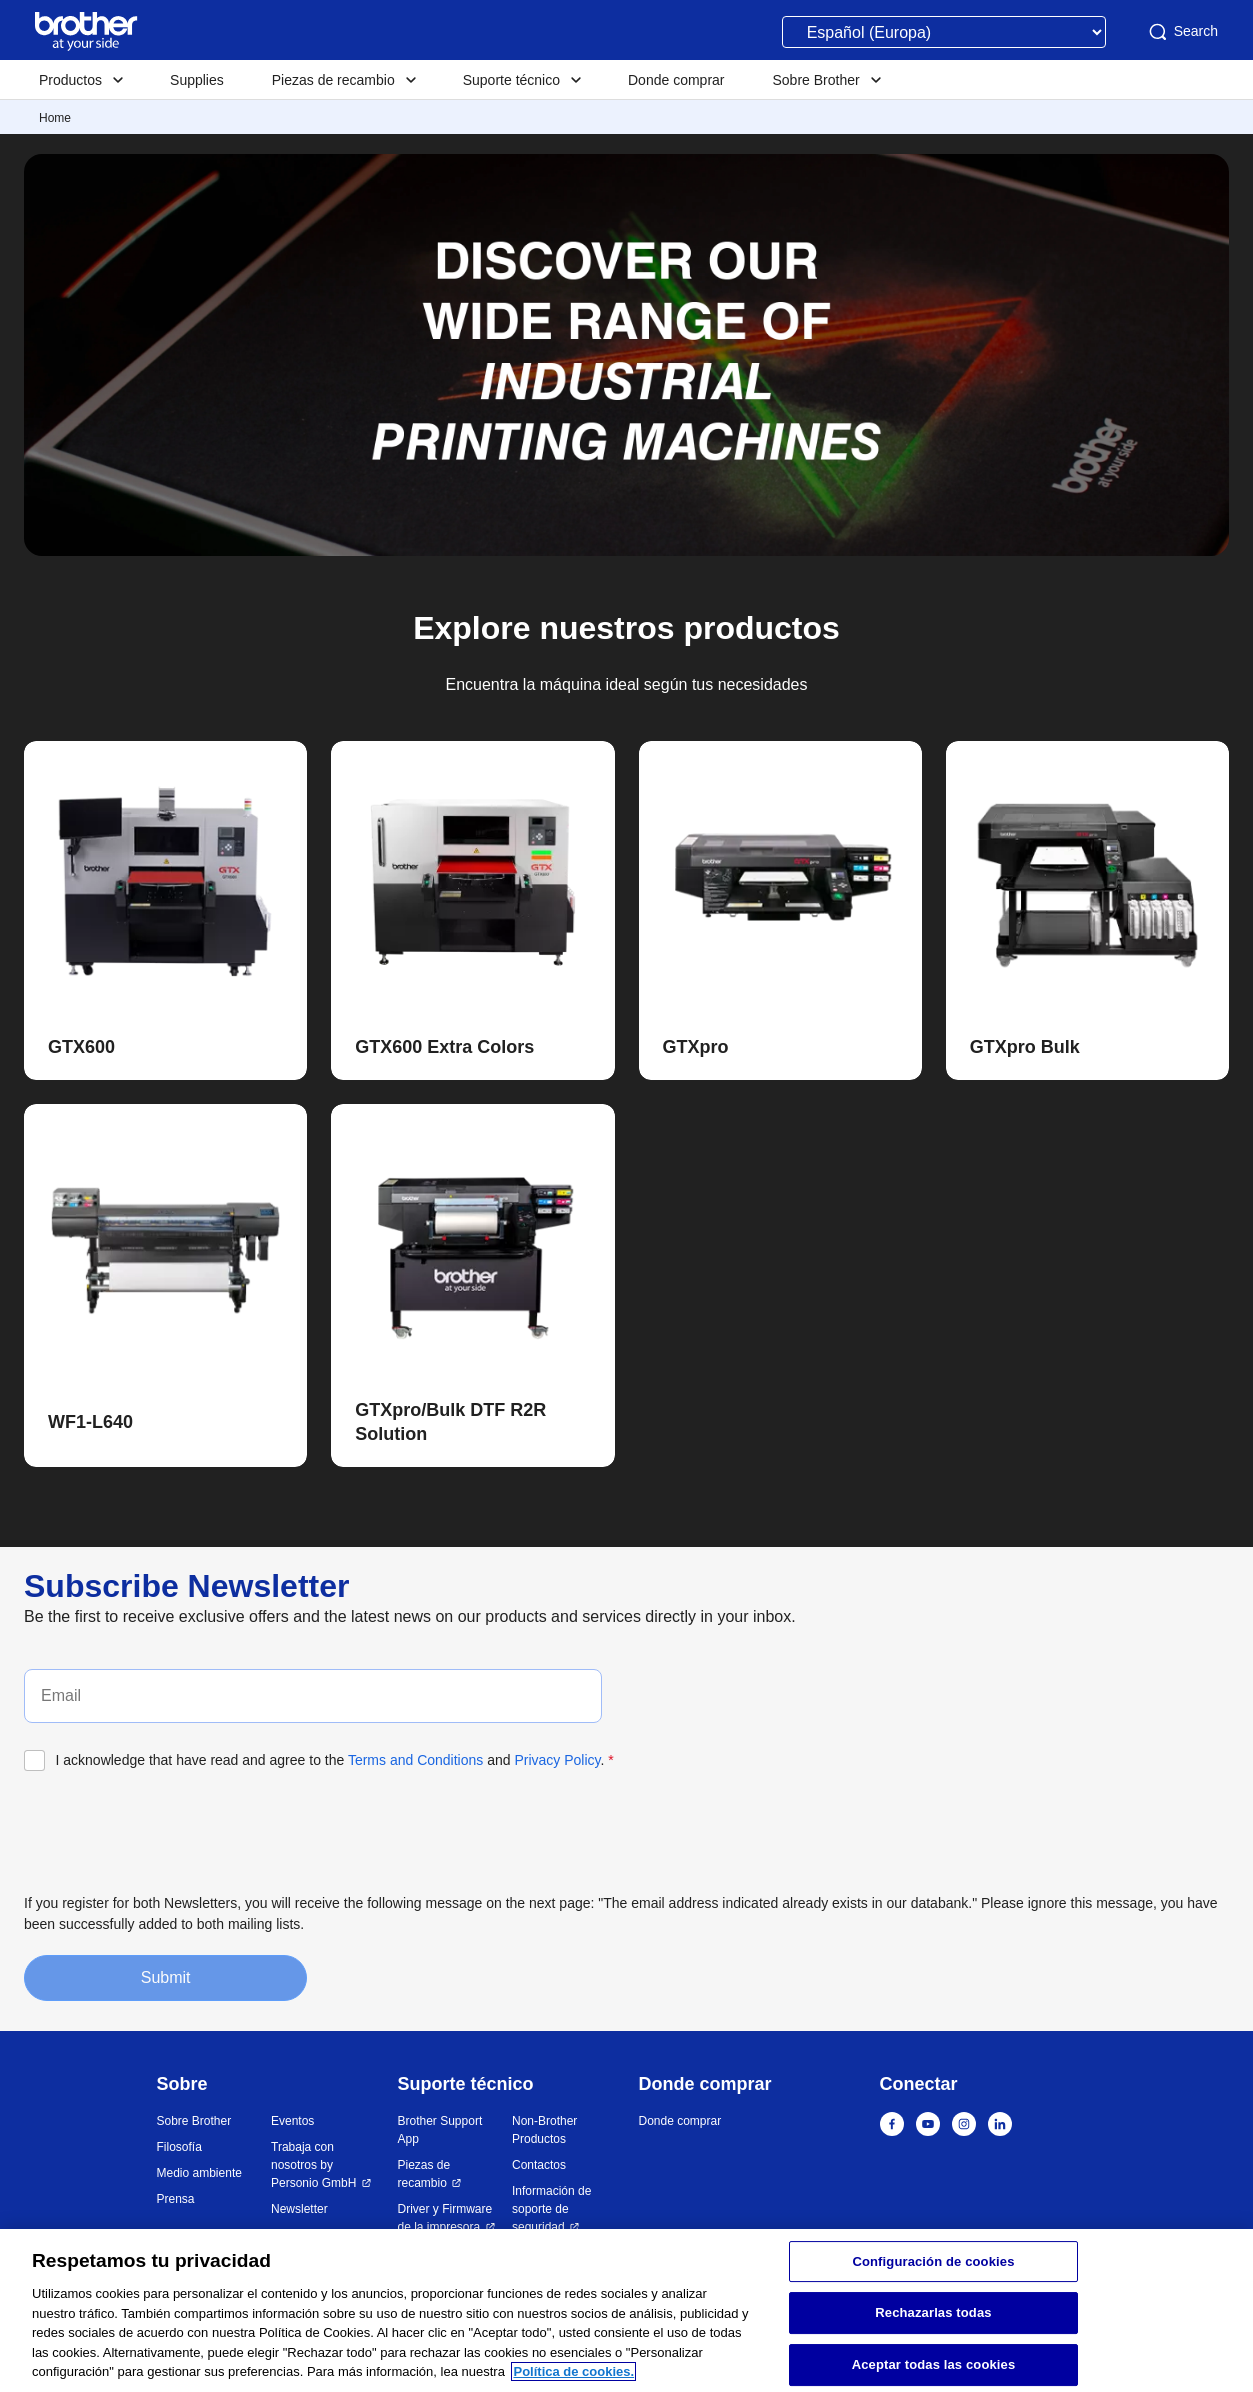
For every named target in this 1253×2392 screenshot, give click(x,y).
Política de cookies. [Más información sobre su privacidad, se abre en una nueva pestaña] (573, 2371)
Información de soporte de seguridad (551, 2209)
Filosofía (179, 2147)
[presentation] (176, 1830)
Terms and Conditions (415, 1760)
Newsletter (299, 2209)
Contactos (539, 2165)
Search (1182, 32)
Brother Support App (440, 2130)
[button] (167, 1048)
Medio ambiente (199, 2173)
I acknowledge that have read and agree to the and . (335, 1760)
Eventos (292, 2121)
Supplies (197, 80)
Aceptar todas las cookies (934, 2364)
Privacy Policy (557, 1760)
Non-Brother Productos (544, 2130)
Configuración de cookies (933, 2261)
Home (55, 118)
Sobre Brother (194, 2121)
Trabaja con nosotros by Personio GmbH (315, 2165)
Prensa (176, 2199)
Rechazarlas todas (933, 2312)
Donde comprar (676, 80)
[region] (626, 2310)
